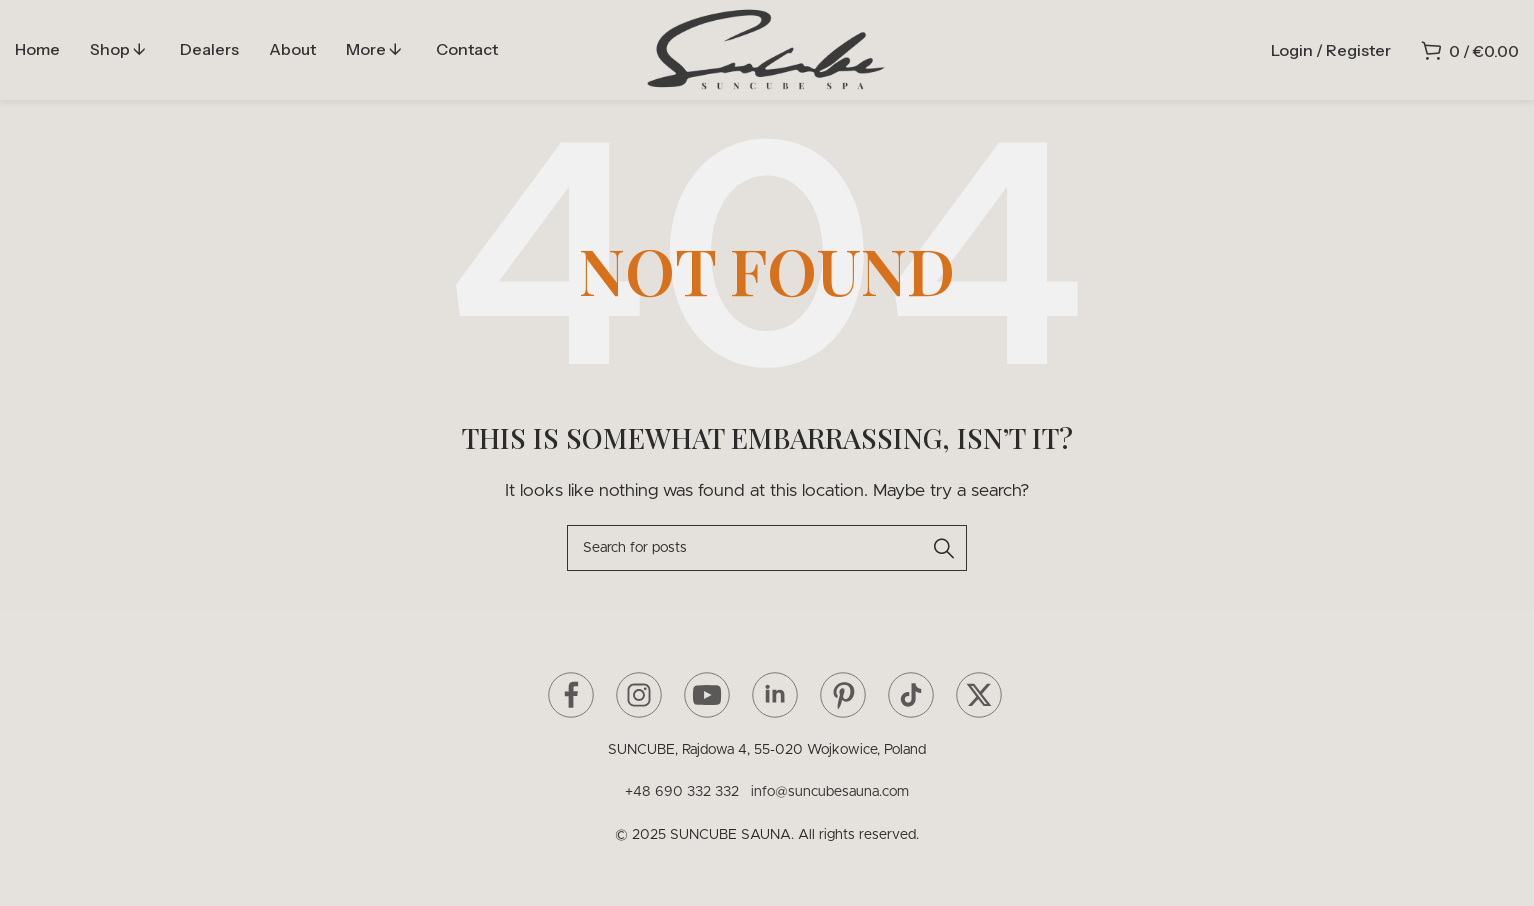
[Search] (767, 548)
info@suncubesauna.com (830, 792)
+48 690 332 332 (686, 792)
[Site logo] (767, 49)
